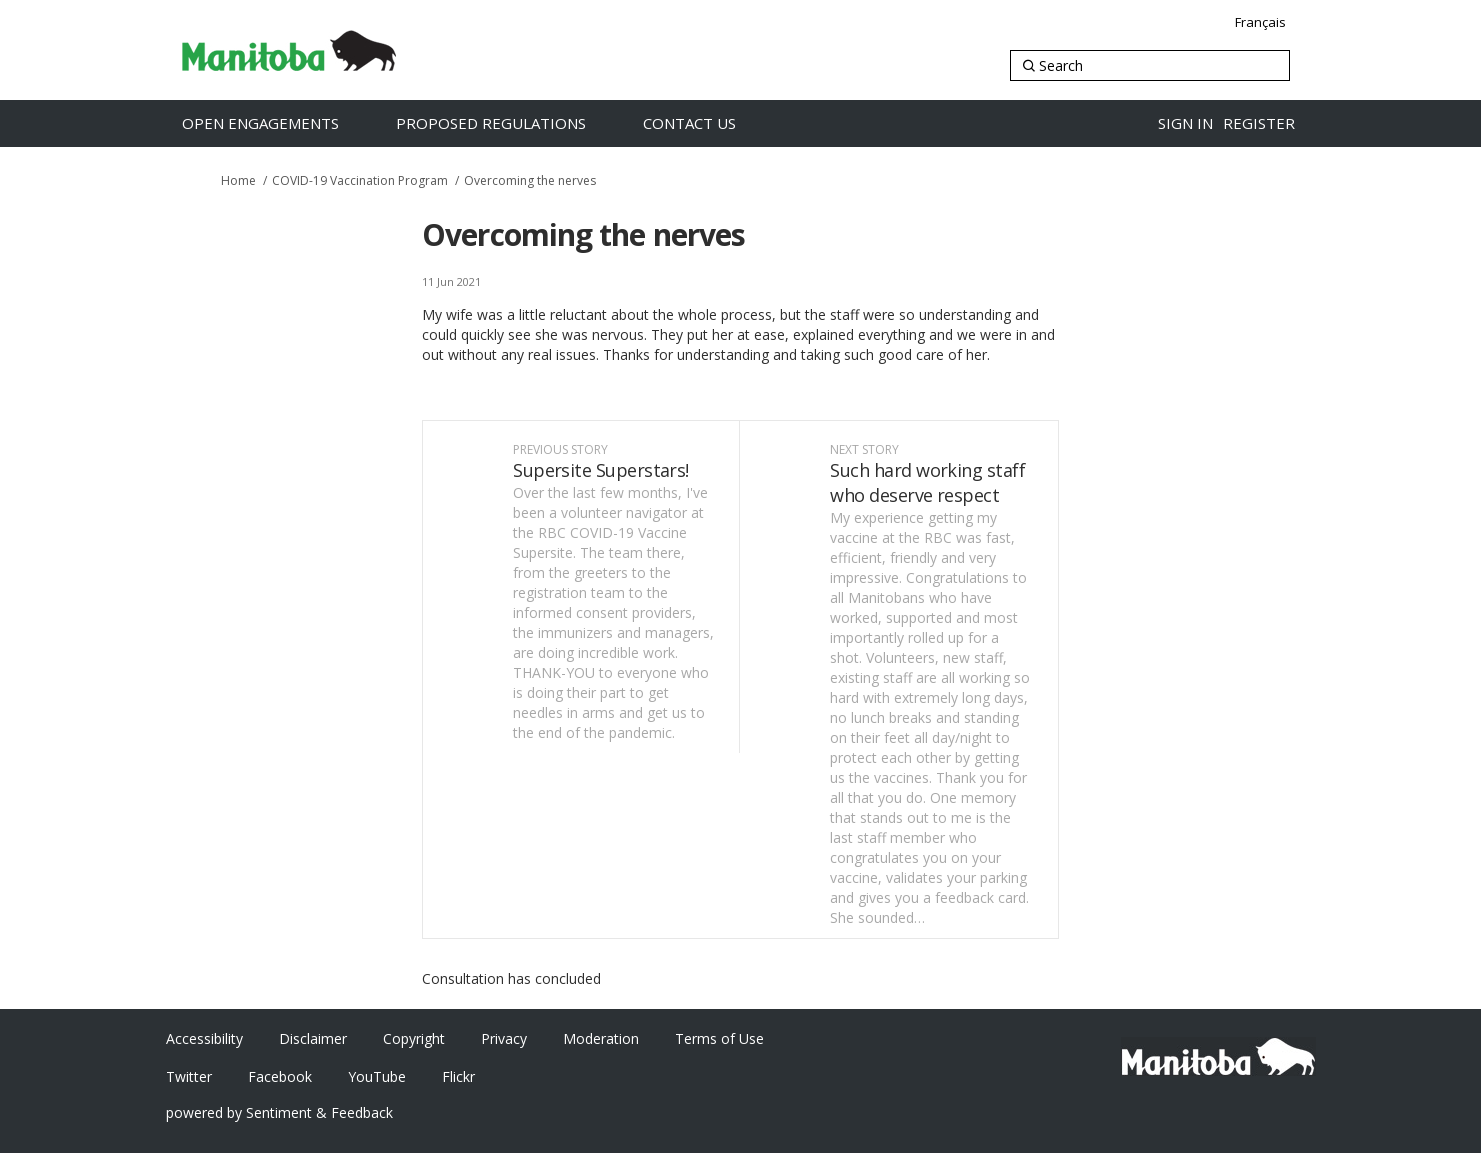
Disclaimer (313, 1038)
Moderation (601, 1038)
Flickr (458, 1076)
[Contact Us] (710, 123)
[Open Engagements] (281, 123)
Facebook (280, 1076)
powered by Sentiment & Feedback (279, 1112)
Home (238, 180)
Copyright (414, 1038)
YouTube (377, 1076)
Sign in (1185, 123)
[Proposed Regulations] (512, 123)
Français (1260, 22)
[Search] (1150, 65)
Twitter (189, 1076)
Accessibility (204, 1038)
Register (1259, 123)
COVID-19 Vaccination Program (360, 180)
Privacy (504, 1038)
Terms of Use (719, 1038)
